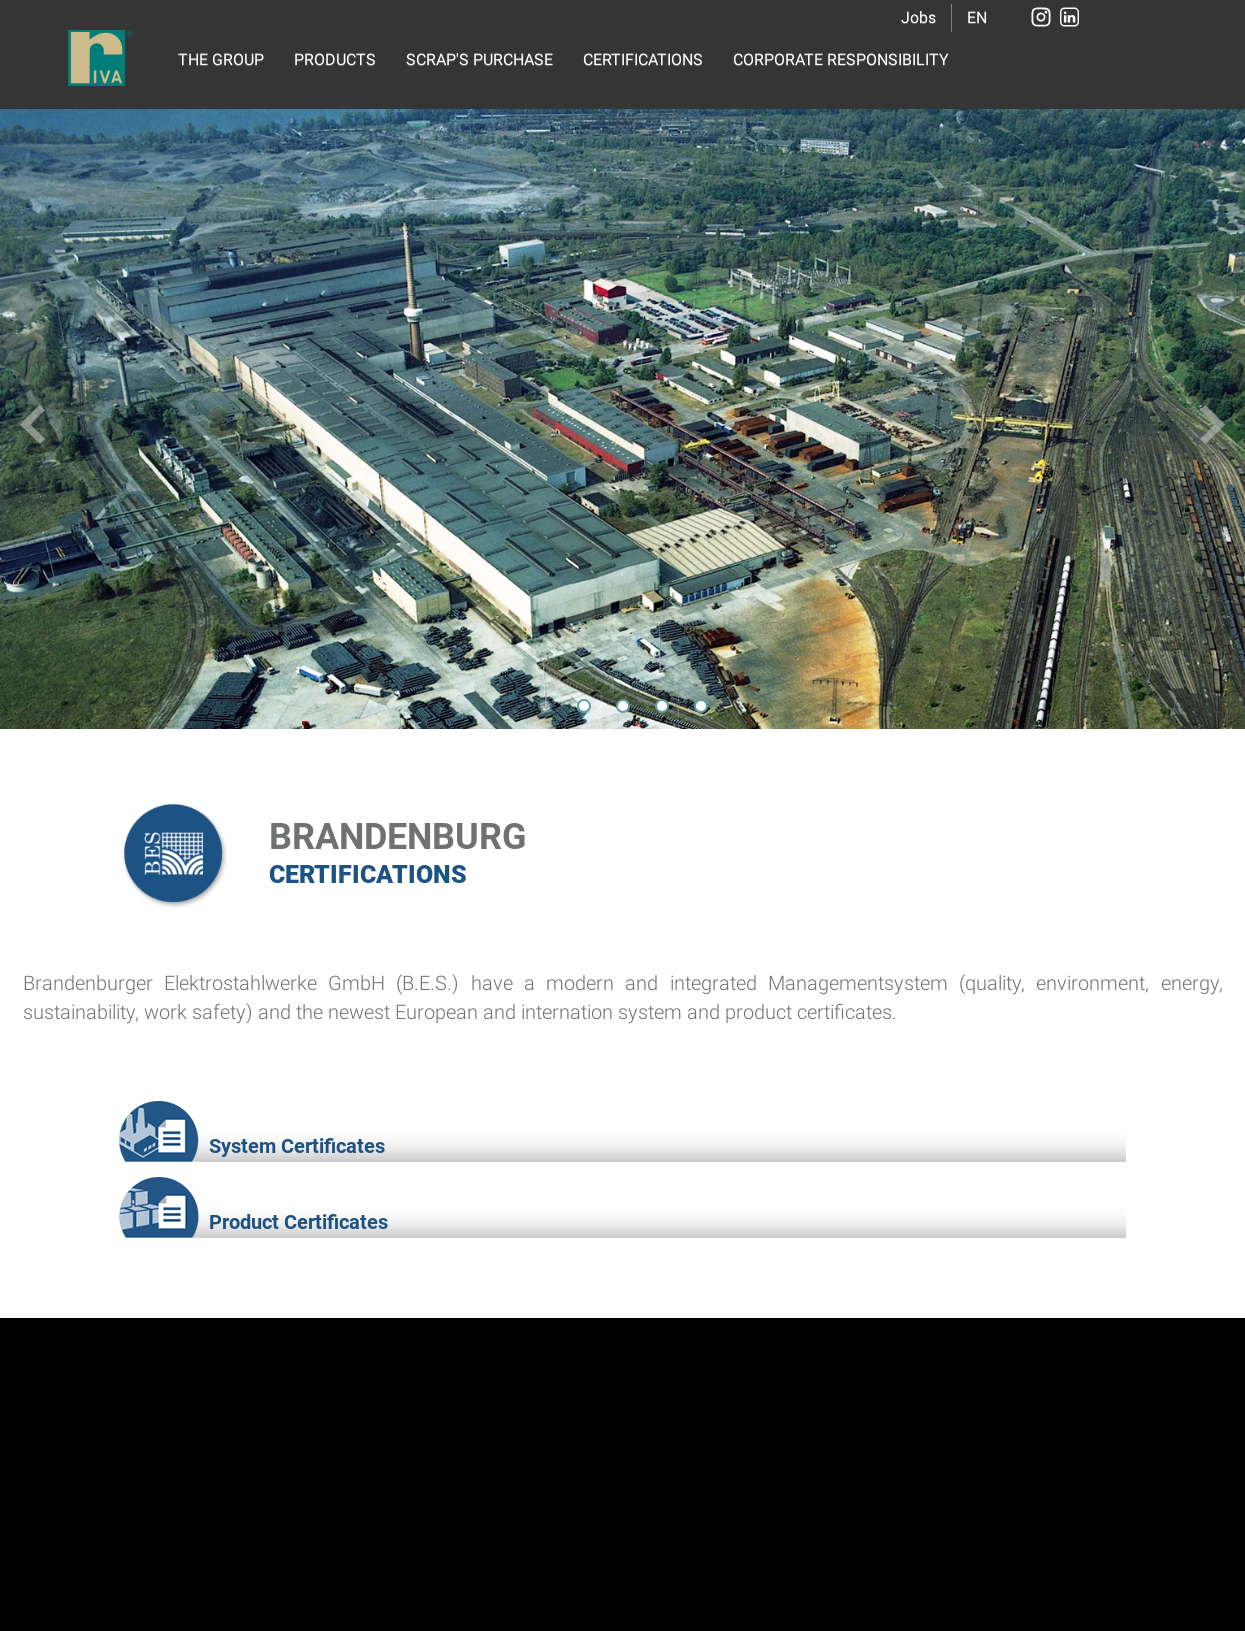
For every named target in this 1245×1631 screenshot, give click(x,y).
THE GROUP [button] (221, 59)
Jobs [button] (918, 17)
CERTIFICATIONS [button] (643, 59)
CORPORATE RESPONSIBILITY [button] (841, 59)
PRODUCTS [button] (335, 59)
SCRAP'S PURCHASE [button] (479, 59)
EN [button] (977, 17)
